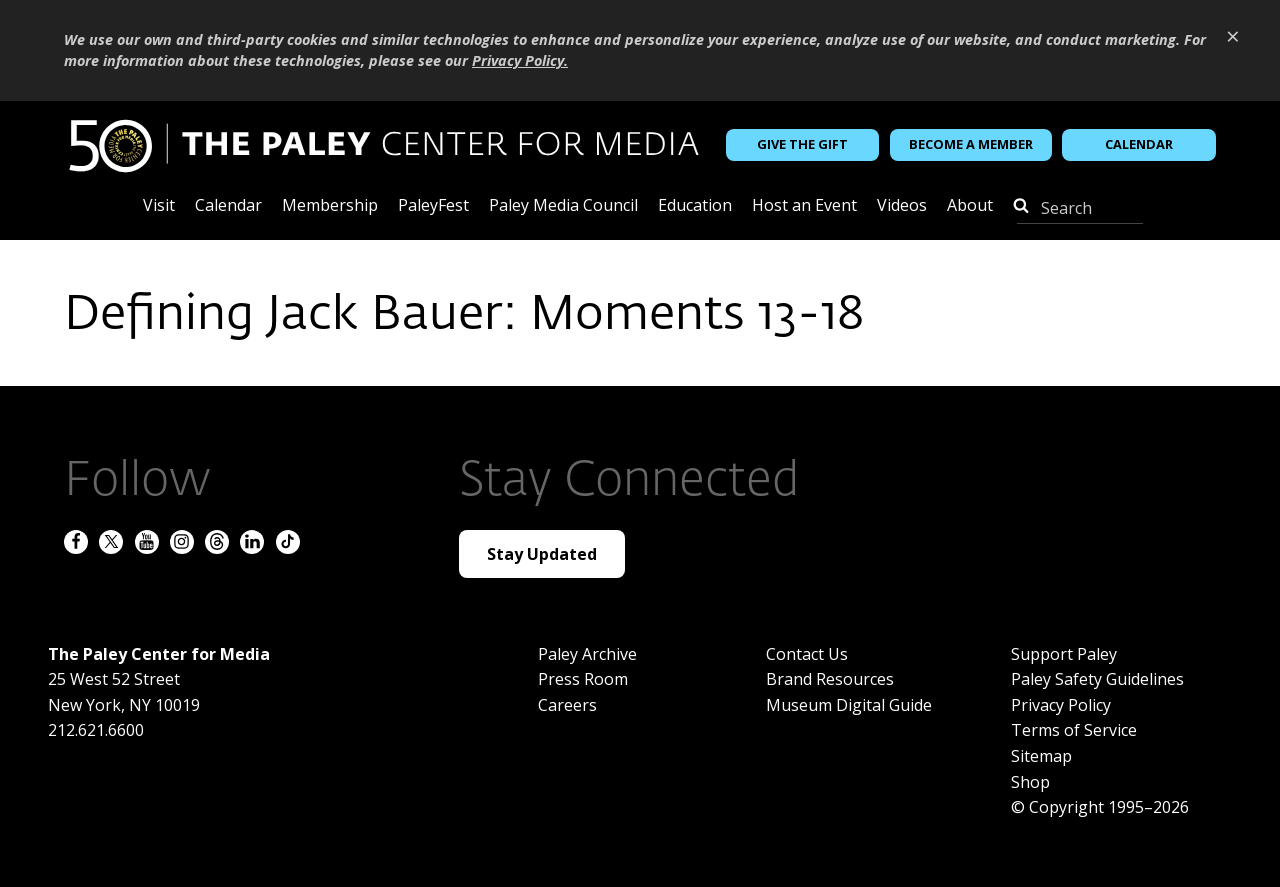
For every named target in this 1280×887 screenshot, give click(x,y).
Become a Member (971, 144)
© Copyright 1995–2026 (1100, 807)
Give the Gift (802, 144)
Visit (159, 206)
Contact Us (807, 654)
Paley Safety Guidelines (1097, 679)
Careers (567, 705)
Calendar (1139, 144)
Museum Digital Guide (849, 705)
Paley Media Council (563, 206)
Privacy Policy (1061, 705)
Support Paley (1064, 654)
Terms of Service (1074, 730)
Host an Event (804, 206)
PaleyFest (433, 206)
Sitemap (1041, 756)
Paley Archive (587, 654)
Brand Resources (830, 679)
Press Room (583, 679)
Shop (1030, 782)
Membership (330, 206)
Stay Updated (542, 554)
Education (695, 206)
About (970, 206)
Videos (902, 206)
